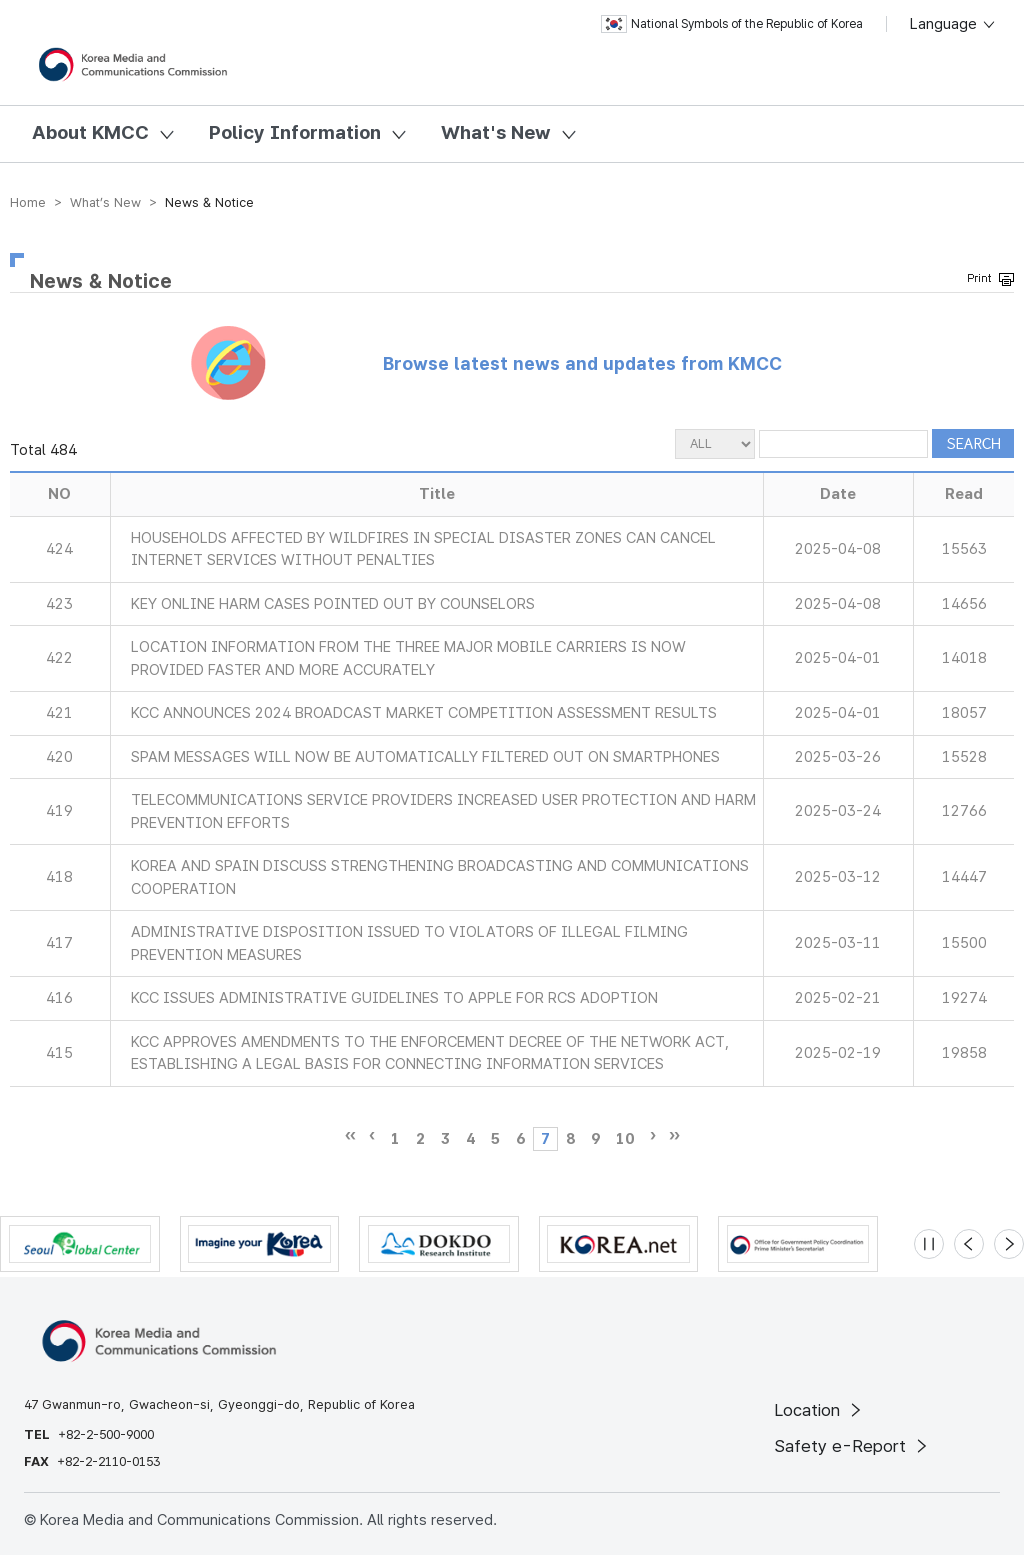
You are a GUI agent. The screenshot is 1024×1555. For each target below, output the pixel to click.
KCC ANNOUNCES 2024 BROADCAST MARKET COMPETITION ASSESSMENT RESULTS (424, 713)
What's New (496, 132)
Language (953, 24)
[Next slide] (1009, 1244)
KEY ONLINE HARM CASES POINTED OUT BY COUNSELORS (333, 604)
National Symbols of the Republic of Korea (732, 24)
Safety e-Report (852, 1446)
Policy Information (295, 132)
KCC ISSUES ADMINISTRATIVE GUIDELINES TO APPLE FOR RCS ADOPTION (394, 998)
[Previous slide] (969, 1244)
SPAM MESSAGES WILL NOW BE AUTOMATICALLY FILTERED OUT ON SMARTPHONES (425, 757)
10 (625, 1139)
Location (819, 1410)
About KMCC (90, 132)
